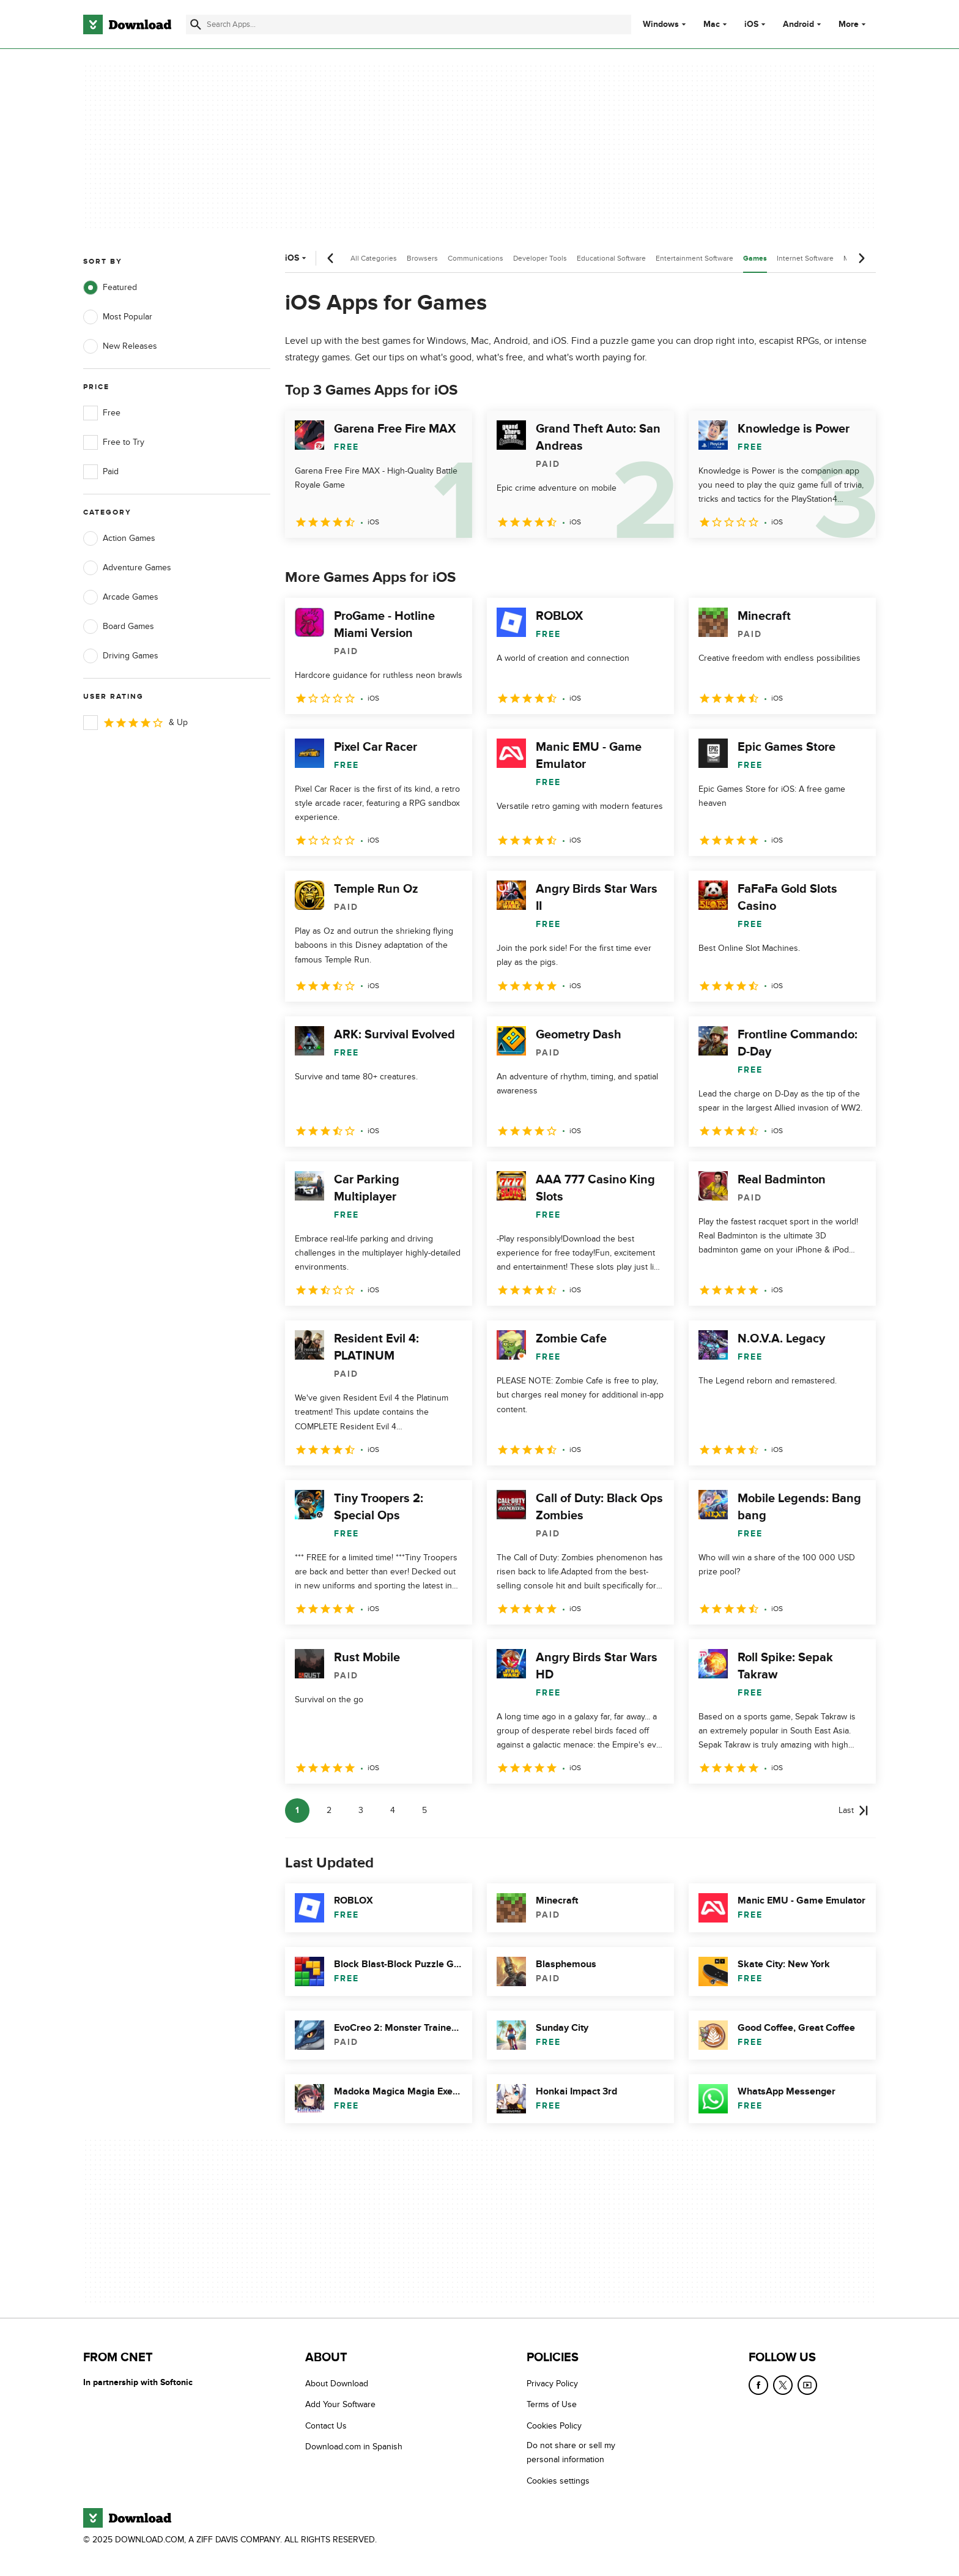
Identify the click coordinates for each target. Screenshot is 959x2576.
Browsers (422, 258)
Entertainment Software (694, 258)
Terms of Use (552, 2404)
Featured (110, 287)
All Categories (373, 258)
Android (798, 24)
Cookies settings (558, 2481)
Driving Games (120, 656)
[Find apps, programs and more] (408, 24)
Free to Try (113, 442)
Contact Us (326, 2426)
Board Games (118, 626)
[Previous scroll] (331, 258)
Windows (661, 24)
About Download (336, 2383)
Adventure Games (127, 567)
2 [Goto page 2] (329, 1810)
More (853, 24)
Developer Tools (540, 258)
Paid (101, 471)
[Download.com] (127, 24)
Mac (711, 24)
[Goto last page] (853, 1810)
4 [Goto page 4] (392, 1810)
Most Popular (117, 317)
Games (755, 258)
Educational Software (611, 258)
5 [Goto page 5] (424, 1810)
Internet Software (805, 258)
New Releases (120, 346)
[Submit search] (196, 24)
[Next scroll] (861, 258)
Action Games (119, 538)
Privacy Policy (552, 2383)
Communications (475, 258)
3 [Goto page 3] (360, 1810)
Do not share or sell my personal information (571, 2452)
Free (101, 413)
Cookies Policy (554, 2426)
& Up (135, 722)
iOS (751, 24)
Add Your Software (340, 2404)
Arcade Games (120, 597)
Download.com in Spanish (353, 2446)
